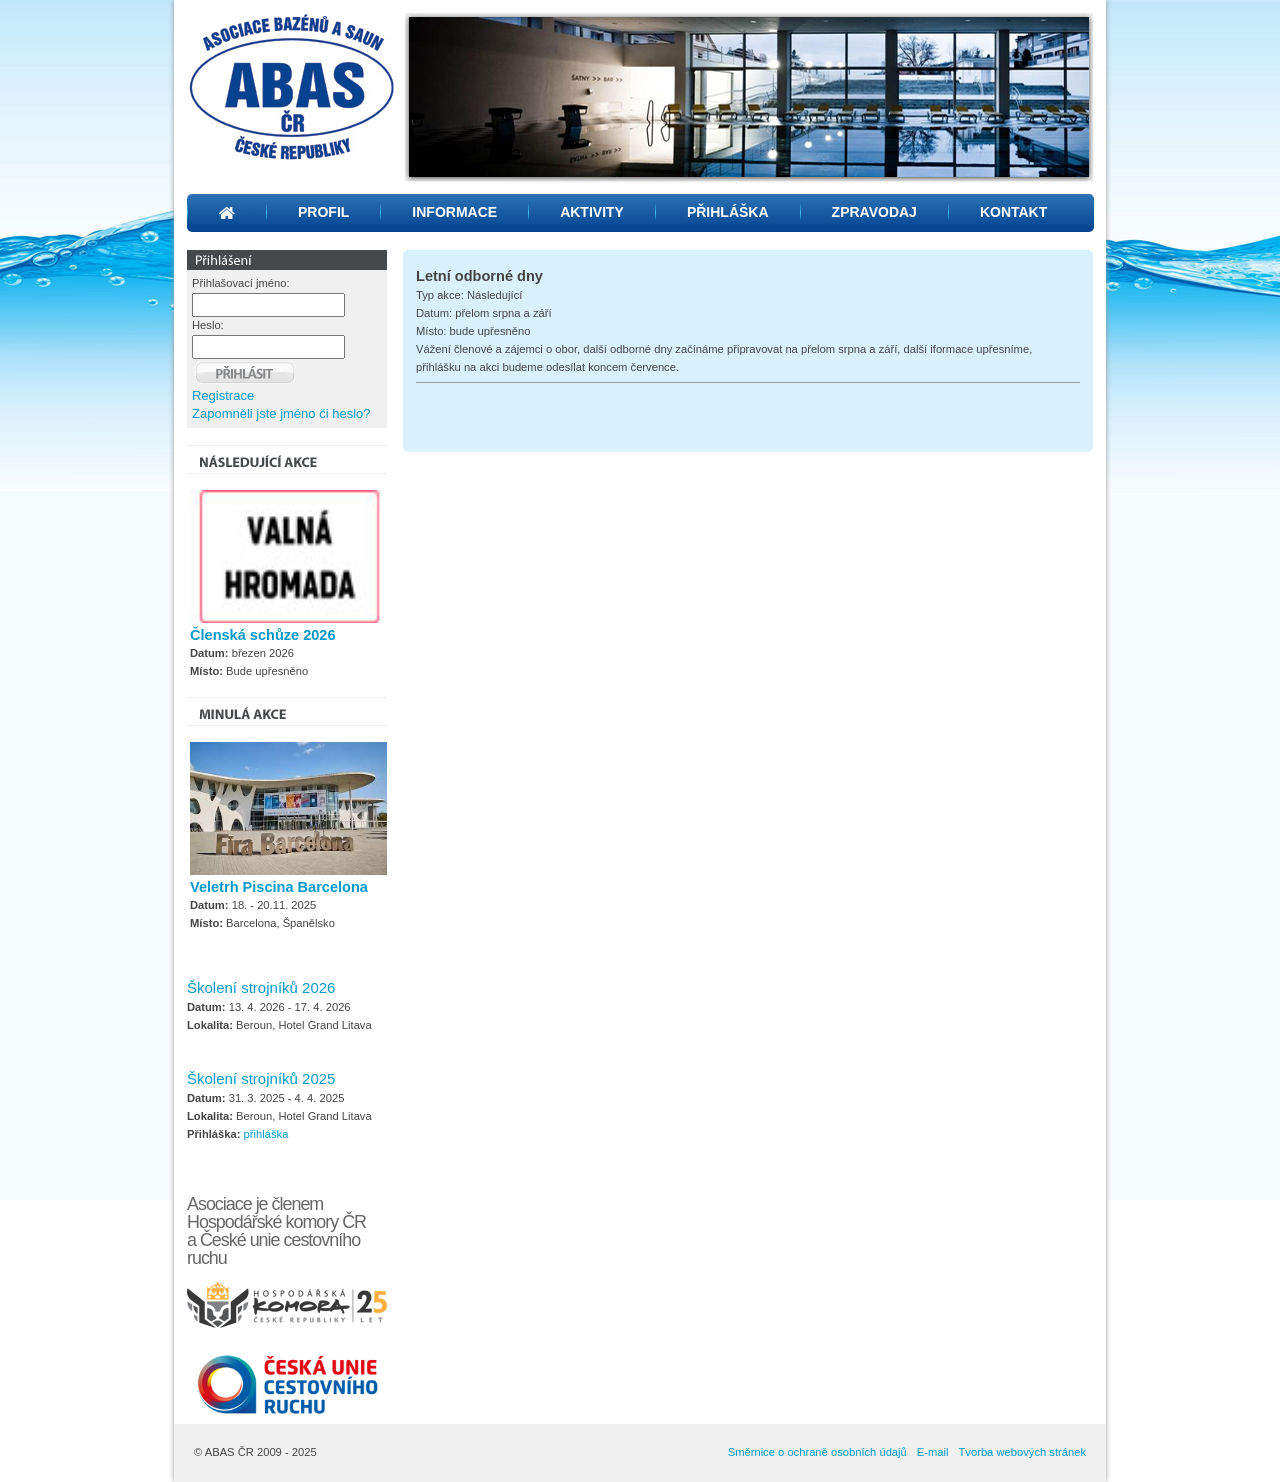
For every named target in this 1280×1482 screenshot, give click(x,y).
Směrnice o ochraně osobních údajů (817, 1452)
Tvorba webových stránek (1022, 1452)
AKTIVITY (592, 212)
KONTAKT (1013, 212)
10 (840, 168)
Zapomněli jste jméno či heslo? (281, 413)
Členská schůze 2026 (263, 635)
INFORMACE (454, 212)
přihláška (266, 1134)
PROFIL (323, 212)
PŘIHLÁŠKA (728, 212)
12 (892, 168)
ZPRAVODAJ (874, 212)
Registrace (223, 395)
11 (866, 168)
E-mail (933, 1452)
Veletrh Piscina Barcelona (279, 887)
